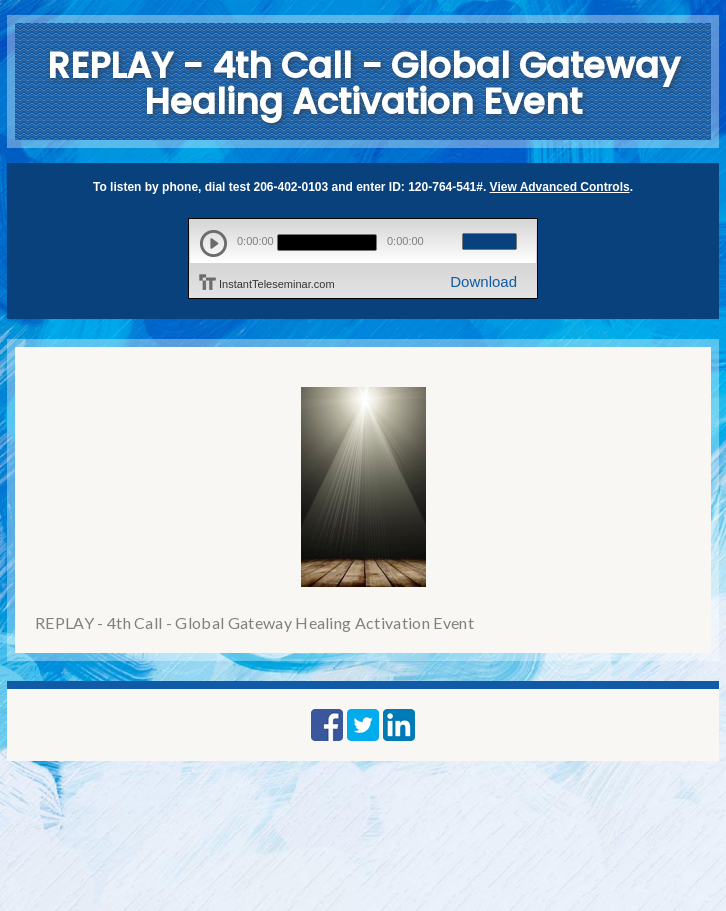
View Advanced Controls (560, 187)
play (213, 243)
